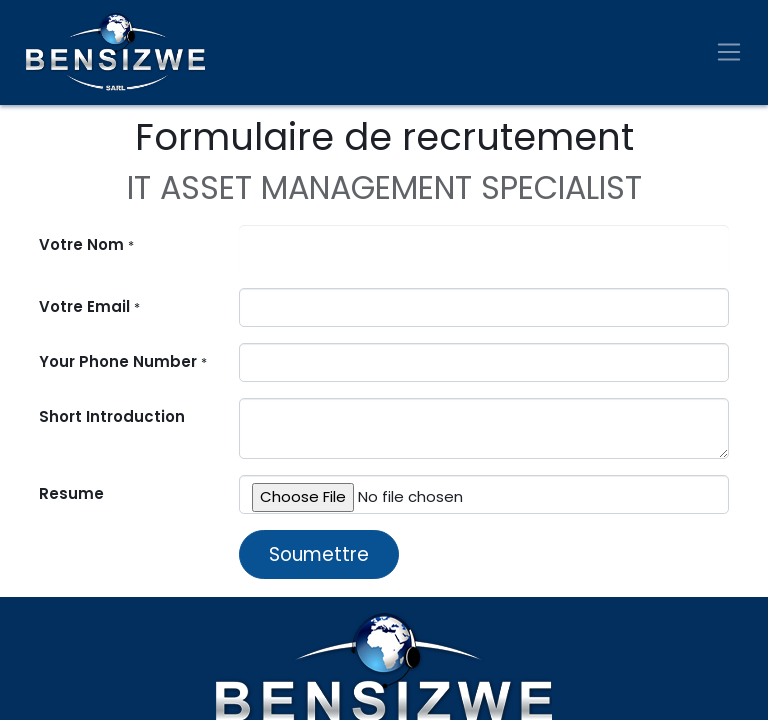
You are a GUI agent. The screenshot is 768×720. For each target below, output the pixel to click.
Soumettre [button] (319, 554)
